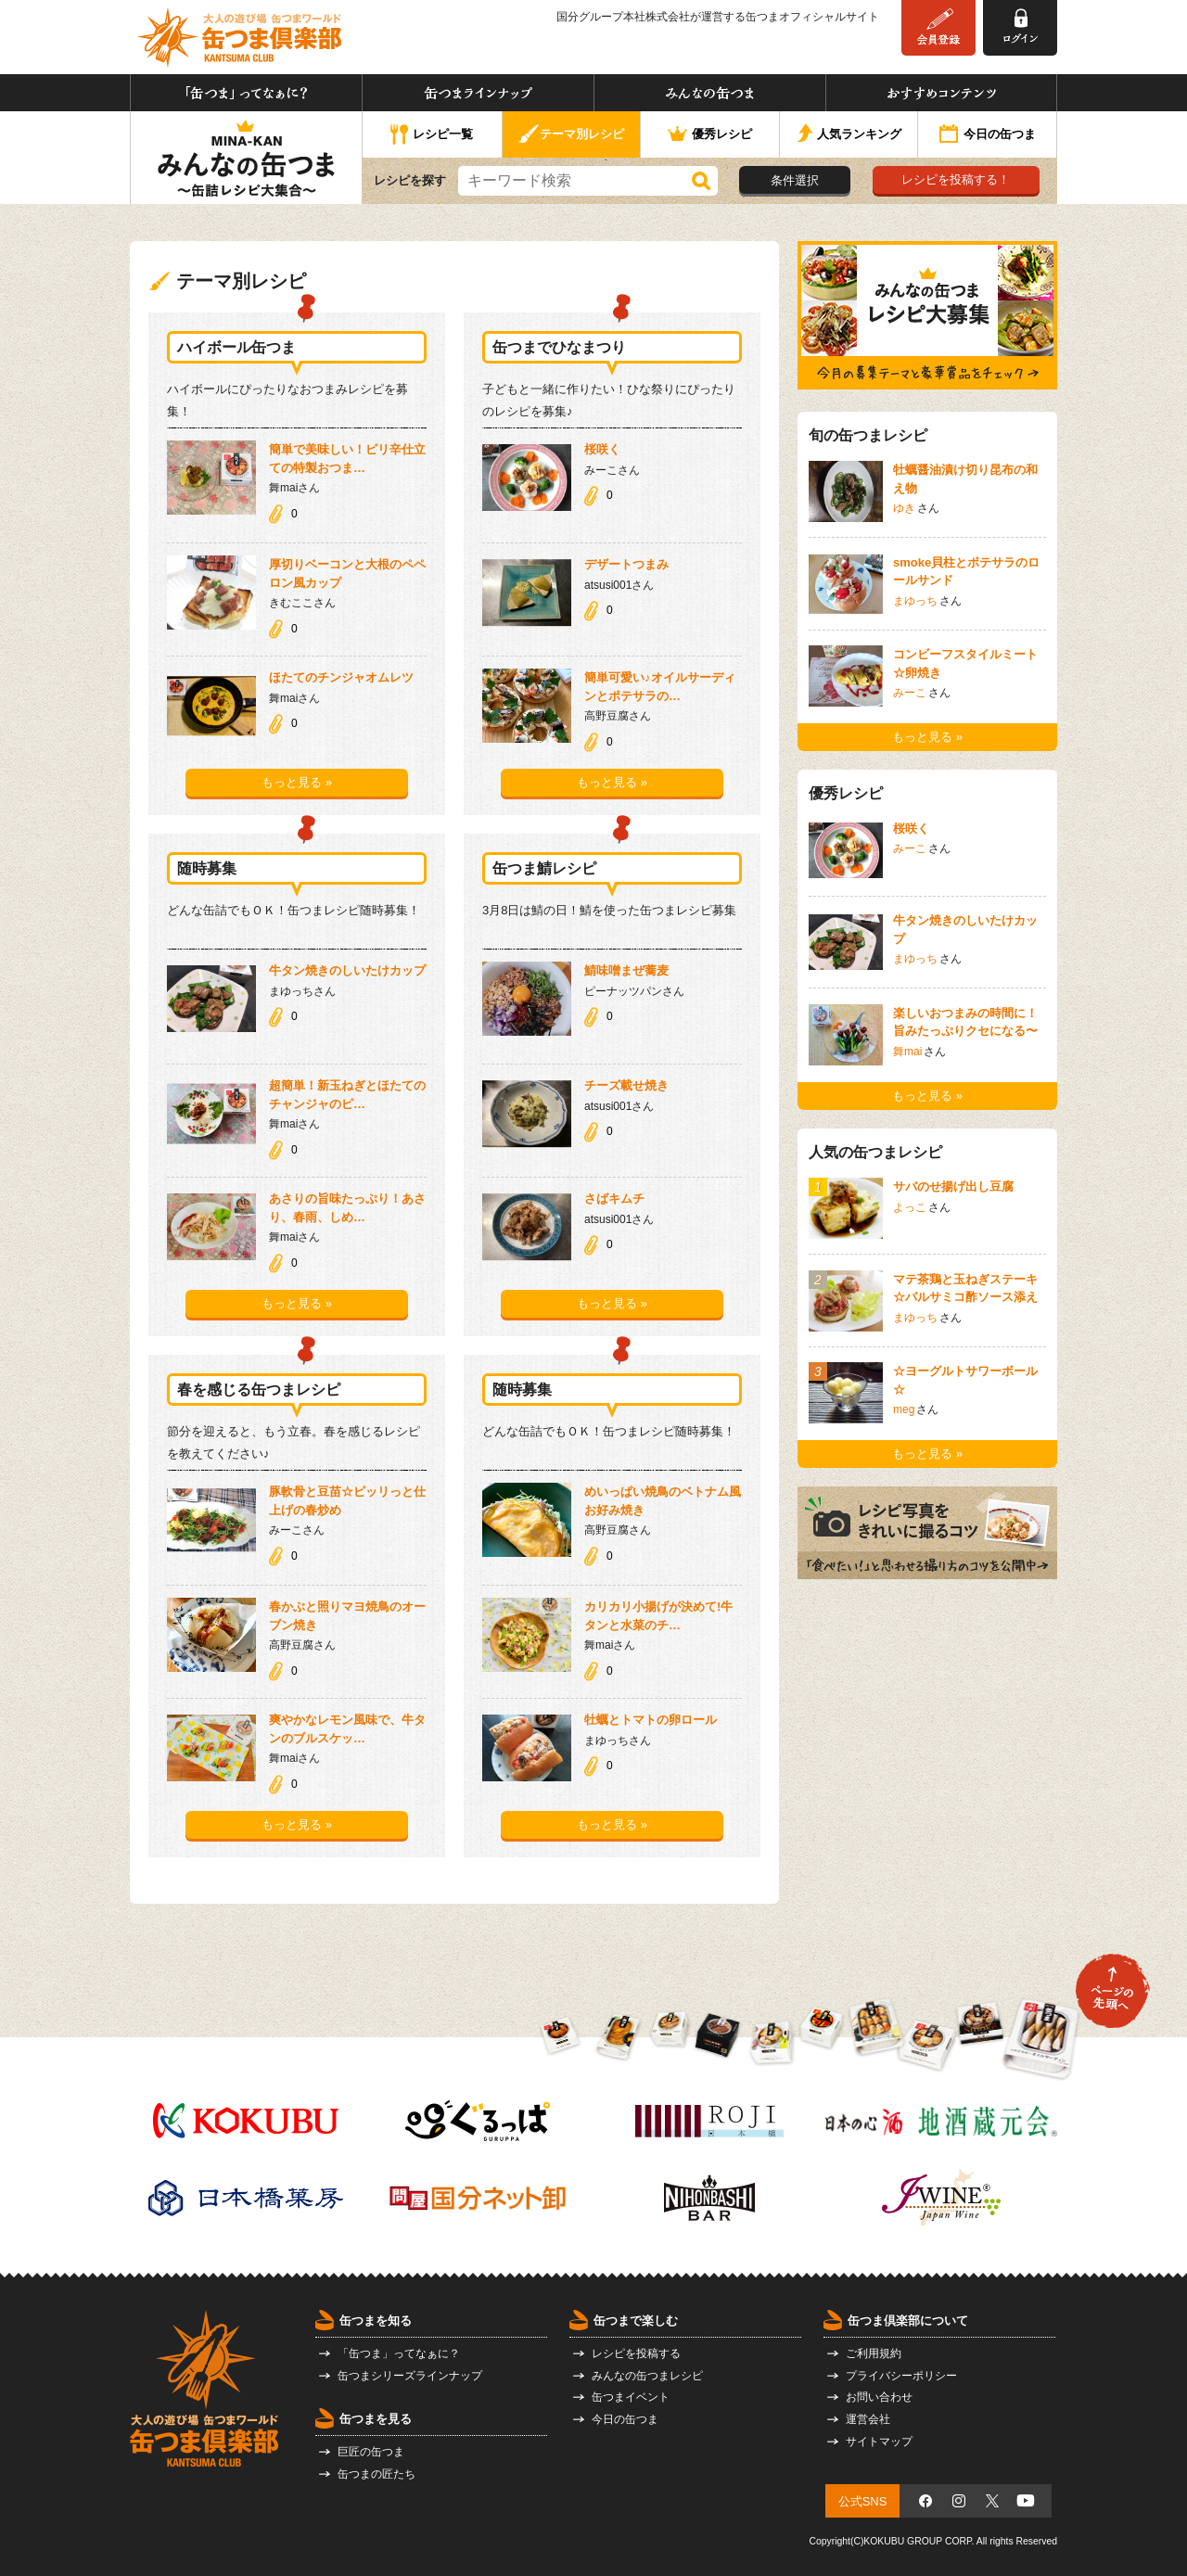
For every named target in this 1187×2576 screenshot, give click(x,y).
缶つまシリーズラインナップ (410, 2375)
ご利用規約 (873, 2353)
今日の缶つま (987, 135)
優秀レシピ (710, 135)
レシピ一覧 (431, 135)
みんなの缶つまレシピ (647, 2375)
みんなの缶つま (709, 92)
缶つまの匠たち (376, 2474)
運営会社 (868, 2419)
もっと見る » (297, 782)
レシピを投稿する (636, 2353)
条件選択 (795, 180)
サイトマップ (879, 2441)
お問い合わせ (879, 2397)
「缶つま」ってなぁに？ (246, 92)
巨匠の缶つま (371, 2451)
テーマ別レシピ (570, 135)
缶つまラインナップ (478, 92)
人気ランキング (849, 135)
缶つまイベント (631, 2397)
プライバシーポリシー (901, 2375)
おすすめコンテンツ (941, 92)
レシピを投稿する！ (955, 179)
